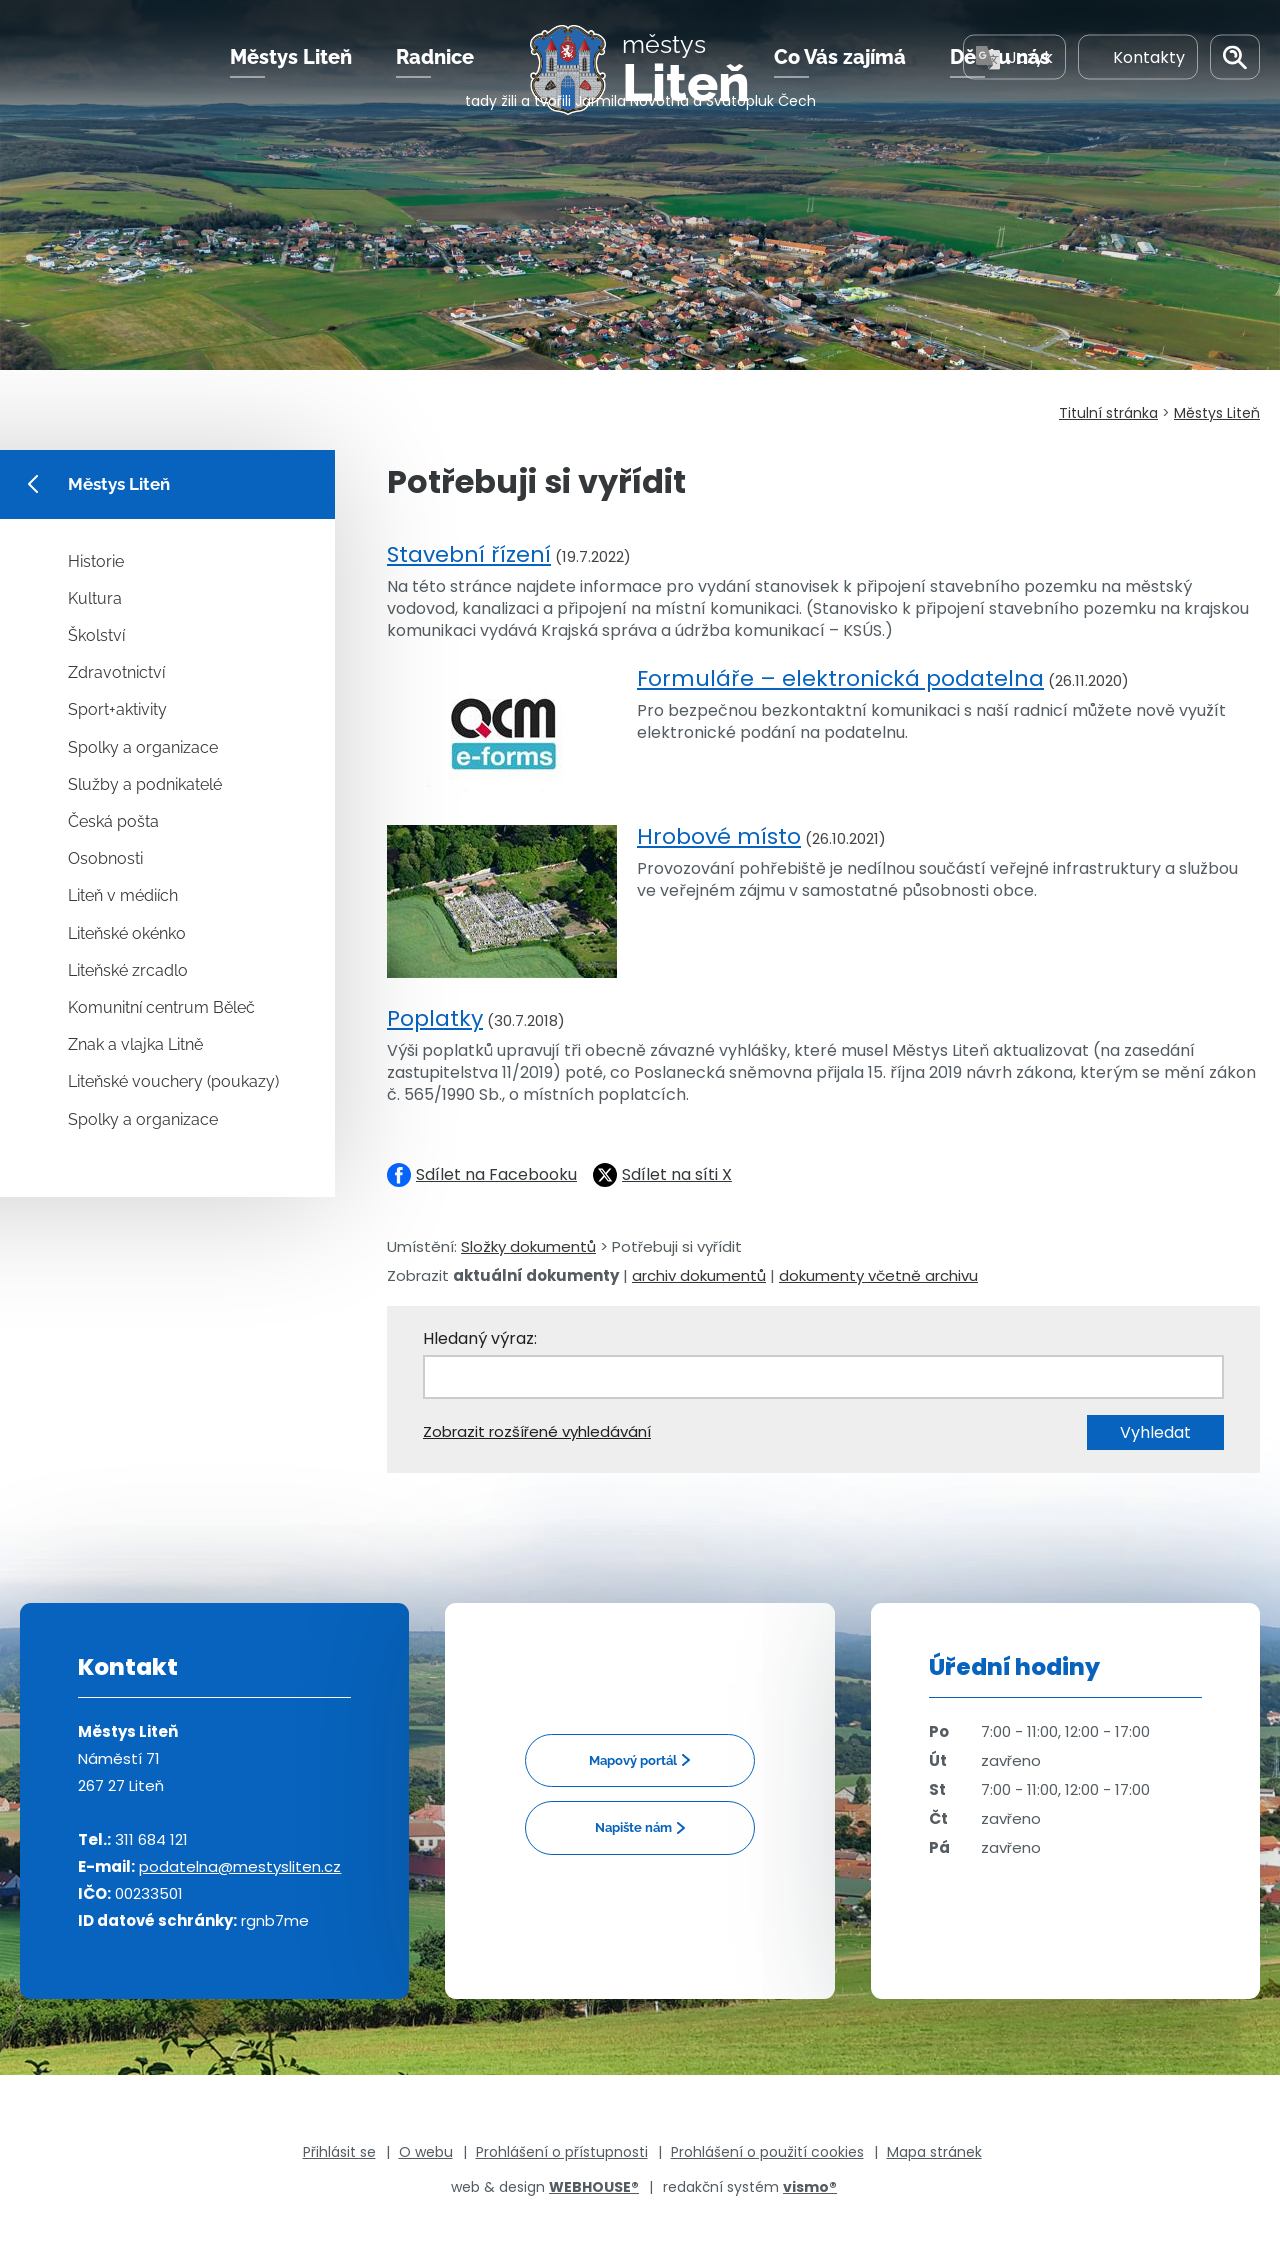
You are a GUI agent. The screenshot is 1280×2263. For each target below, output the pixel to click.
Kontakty (1138, 78)
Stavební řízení (469, 554)
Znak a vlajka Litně (135, 1044)
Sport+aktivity (117, 709)
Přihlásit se (339, 2152)
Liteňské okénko (127, 933)
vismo (810, 2187)
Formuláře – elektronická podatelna (840, 678)
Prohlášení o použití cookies (767, 2152)
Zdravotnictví (116, 672)
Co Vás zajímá (840, 79)
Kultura (95, 598)
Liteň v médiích (123, 895)
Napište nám (633, 1827)
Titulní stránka (1108, 413)
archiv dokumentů (699, 1275)
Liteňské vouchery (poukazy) (173, 1081)
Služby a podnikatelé (145, 784)
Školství (96, 635)
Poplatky (435, 1018)
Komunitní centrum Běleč (161, 1007)
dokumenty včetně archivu (878, 1275)
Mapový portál (633, 1760)
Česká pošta (113, 821)
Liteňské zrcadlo (128, 970)
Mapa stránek (934, 2152)
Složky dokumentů (528, 1246)
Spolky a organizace (143, 747)
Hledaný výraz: (480, 1338)
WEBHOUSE (594, 2187)
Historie (96, 561)
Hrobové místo (719, 836)
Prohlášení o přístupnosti (562, 2152)
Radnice (435, 79)
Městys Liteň (291, 79)
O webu (426, 2152)
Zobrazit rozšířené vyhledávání (537, 1431)
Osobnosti (105, 858)
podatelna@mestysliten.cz (240, 1866)
